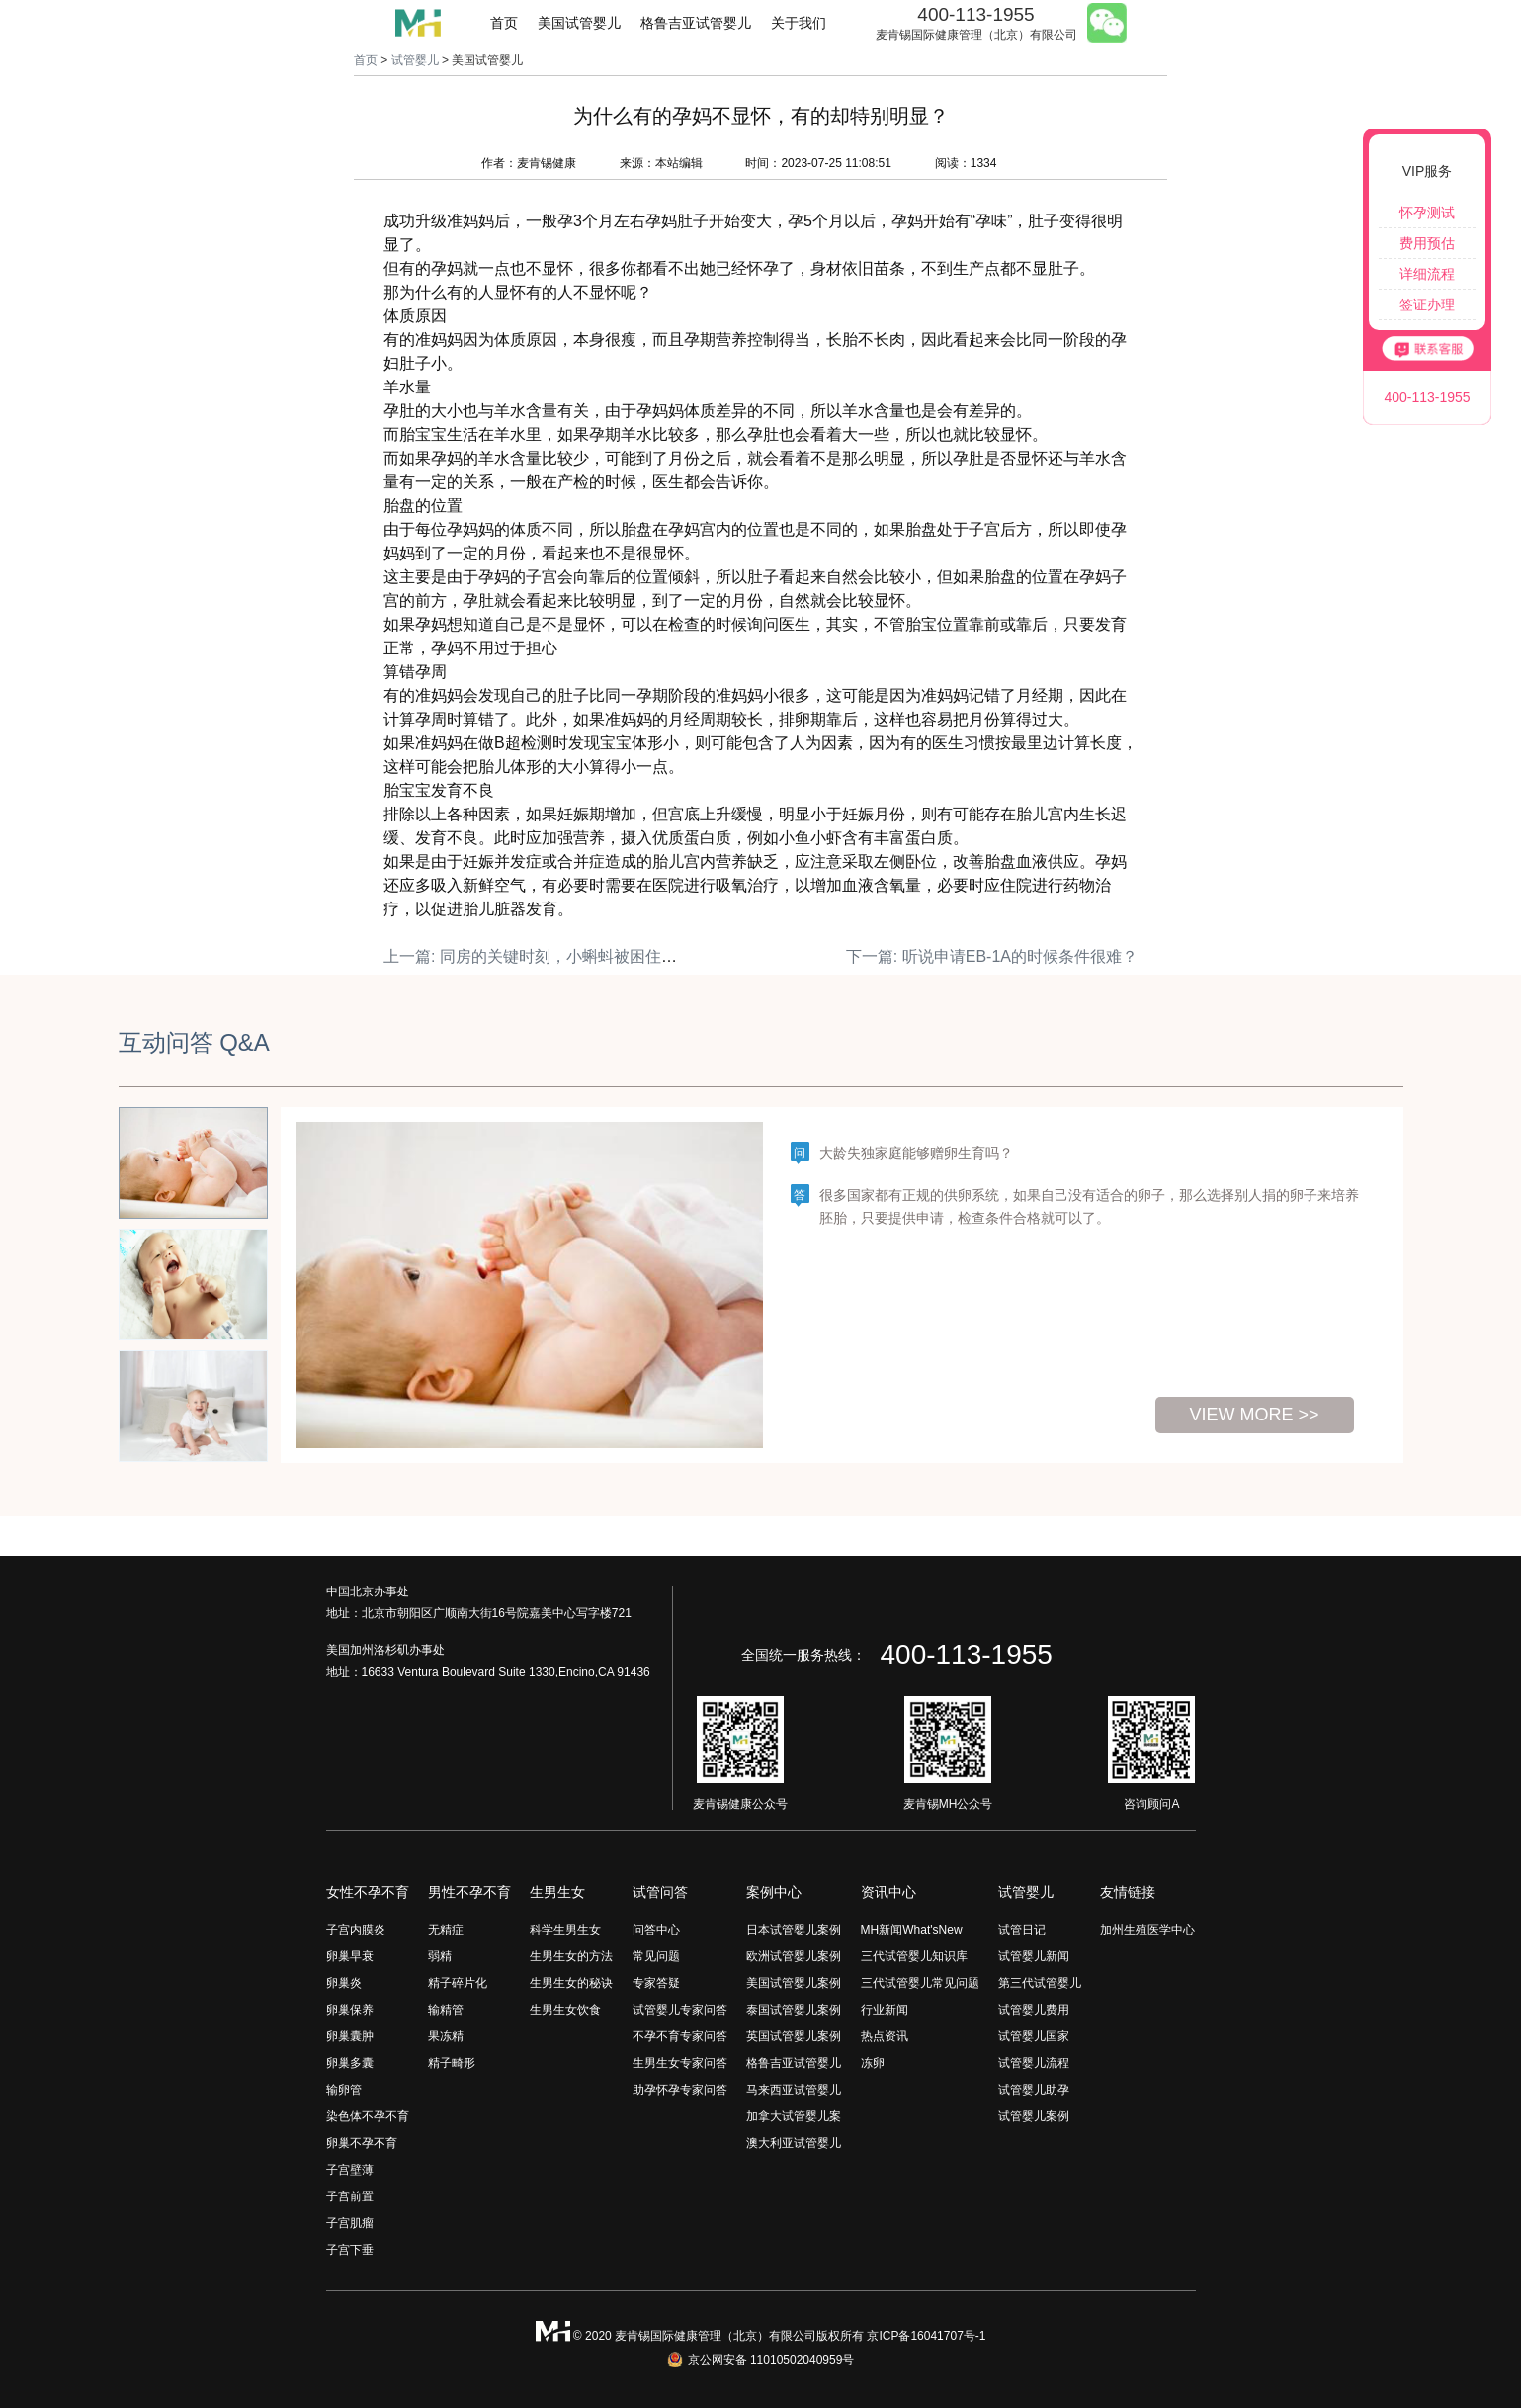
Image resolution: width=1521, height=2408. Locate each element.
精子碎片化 (457, 1983)
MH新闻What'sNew (912, 1929)
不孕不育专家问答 (680, 2036)
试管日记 (1022, 1929)
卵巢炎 (344, 1983)
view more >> (1253, 1414)
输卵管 (344, 2090)
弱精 (440, 1956)
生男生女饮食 (565, 2010)
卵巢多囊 (350, 2063)
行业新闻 (884, 2010)
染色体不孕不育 (367, 2116)
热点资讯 (884, 2036)
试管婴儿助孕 (1033, 2090)
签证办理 (1427, 304)
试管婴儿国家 (1033, 2036)
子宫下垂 (350, 2250)
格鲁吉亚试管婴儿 (695, 23)
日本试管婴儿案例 (793, 1929)
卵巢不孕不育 (361, 2143)
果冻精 (446, 2036)
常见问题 (656, 1956)
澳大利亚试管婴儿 (793, 2143)
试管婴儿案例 (1033, 2116)
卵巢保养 (350, 2010)
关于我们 (798, 23)
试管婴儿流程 (1033, 2063)
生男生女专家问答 (680, 2063)
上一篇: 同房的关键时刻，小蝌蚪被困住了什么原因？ (569, 956)
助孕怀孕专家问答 (680, 2090)
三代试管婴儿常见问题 (920, 1983)
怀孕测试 (1427, 212)
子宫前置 (350, 2196)
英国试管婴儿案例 (793, 2036)
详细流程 (1427, 274)
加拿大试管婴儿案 (793, 2116)
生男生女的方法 (571, 1956)
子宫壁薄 (350, 2170)
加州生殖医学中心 (1147, 1929)
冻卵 (873, 2063)
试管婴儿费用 (1033, 2010)
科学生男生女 (565, 1929)
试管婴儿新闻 (1033, 1956)
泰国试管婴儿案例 (793, 2010)
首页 (504, 23)
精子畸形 (451, 2063)
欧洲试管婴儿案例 (793, 1956)
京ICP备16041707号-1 (926, 2336)
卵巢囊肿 (350, 2036)
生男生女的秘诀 (571, 1983)
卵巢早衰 (350, 1956)
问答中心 (656, 1929)
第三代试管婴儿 (1039, 1983)
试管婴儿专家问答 (680, 2010)
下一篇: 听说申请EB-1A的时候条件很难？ (992, 956)
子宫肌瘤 (350, 2223)
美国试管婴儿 (579, 23)
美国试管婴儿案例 (793, 1983)
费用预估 (1427, 243)
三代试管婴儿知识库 (914, 1956)
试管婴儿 (415, 60)
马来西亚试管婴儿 (793, 2090)
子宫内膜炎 (355, 1929)
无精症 (446, 1929)
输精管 (446, 2010)
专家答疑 (656, 1983)
